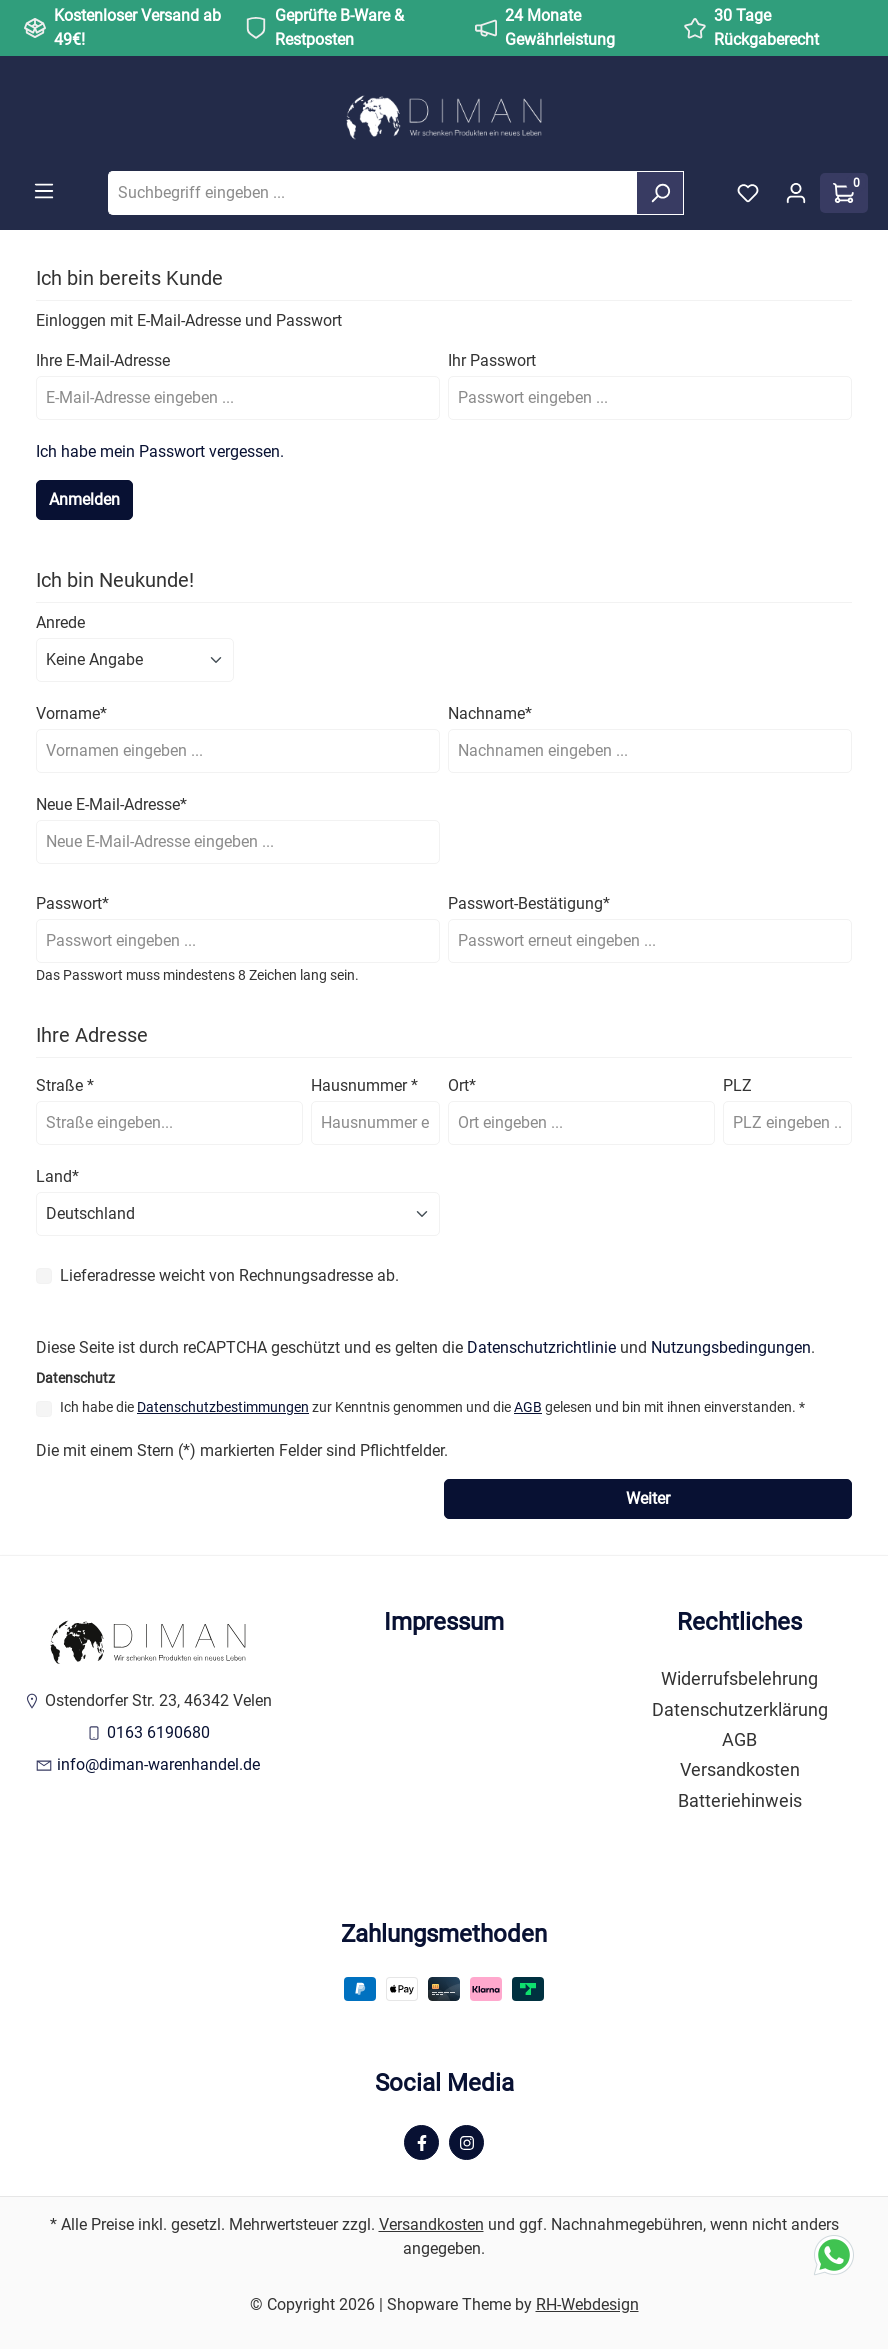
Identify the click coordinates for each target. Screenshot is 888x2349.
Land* (57, 1176)
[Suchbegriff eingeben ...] (372, 193)
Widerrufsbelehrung (739, 1679)
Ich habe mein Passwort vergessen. (160, 451)
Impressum (444, 1622)
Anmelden (84, 499)
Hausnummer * (364, 1085)
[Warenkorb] (844, 193)
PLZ (737, 1085)
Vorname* (71, 713)
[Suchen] (660, 193)
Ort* (462, 1085)
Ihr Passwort (492, 360)
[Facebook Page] (421, 2142)
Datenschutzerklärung (740, 1710)
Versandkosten (740, 1770)
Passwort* (72, 903)
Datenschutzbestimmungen (223, 1407)
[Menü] (44, 191)
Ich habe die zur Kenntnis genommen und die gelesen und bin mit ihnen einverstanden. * (432, 1407)
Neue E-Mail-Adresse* (111, 804)
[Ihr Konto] (796, 193)
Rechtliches (739, 1622)
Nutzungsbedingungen (731, 1347)
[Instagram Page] (466, 2142)
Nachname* (490, 713)
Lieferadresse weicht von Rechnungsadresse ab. (229, 1275)
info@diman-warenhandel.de (158, 1764)
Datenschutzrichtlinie (541, 1347)
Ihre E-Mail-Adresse (103, 360)
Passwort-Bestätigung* (529, 903)
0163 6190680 (158, 1732)
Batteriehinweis (740, 1801)
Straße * (65, 1085)
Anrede (60, 622)
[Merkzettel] (748, 193)
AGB (528, 1407)
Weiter (648, 1498)
